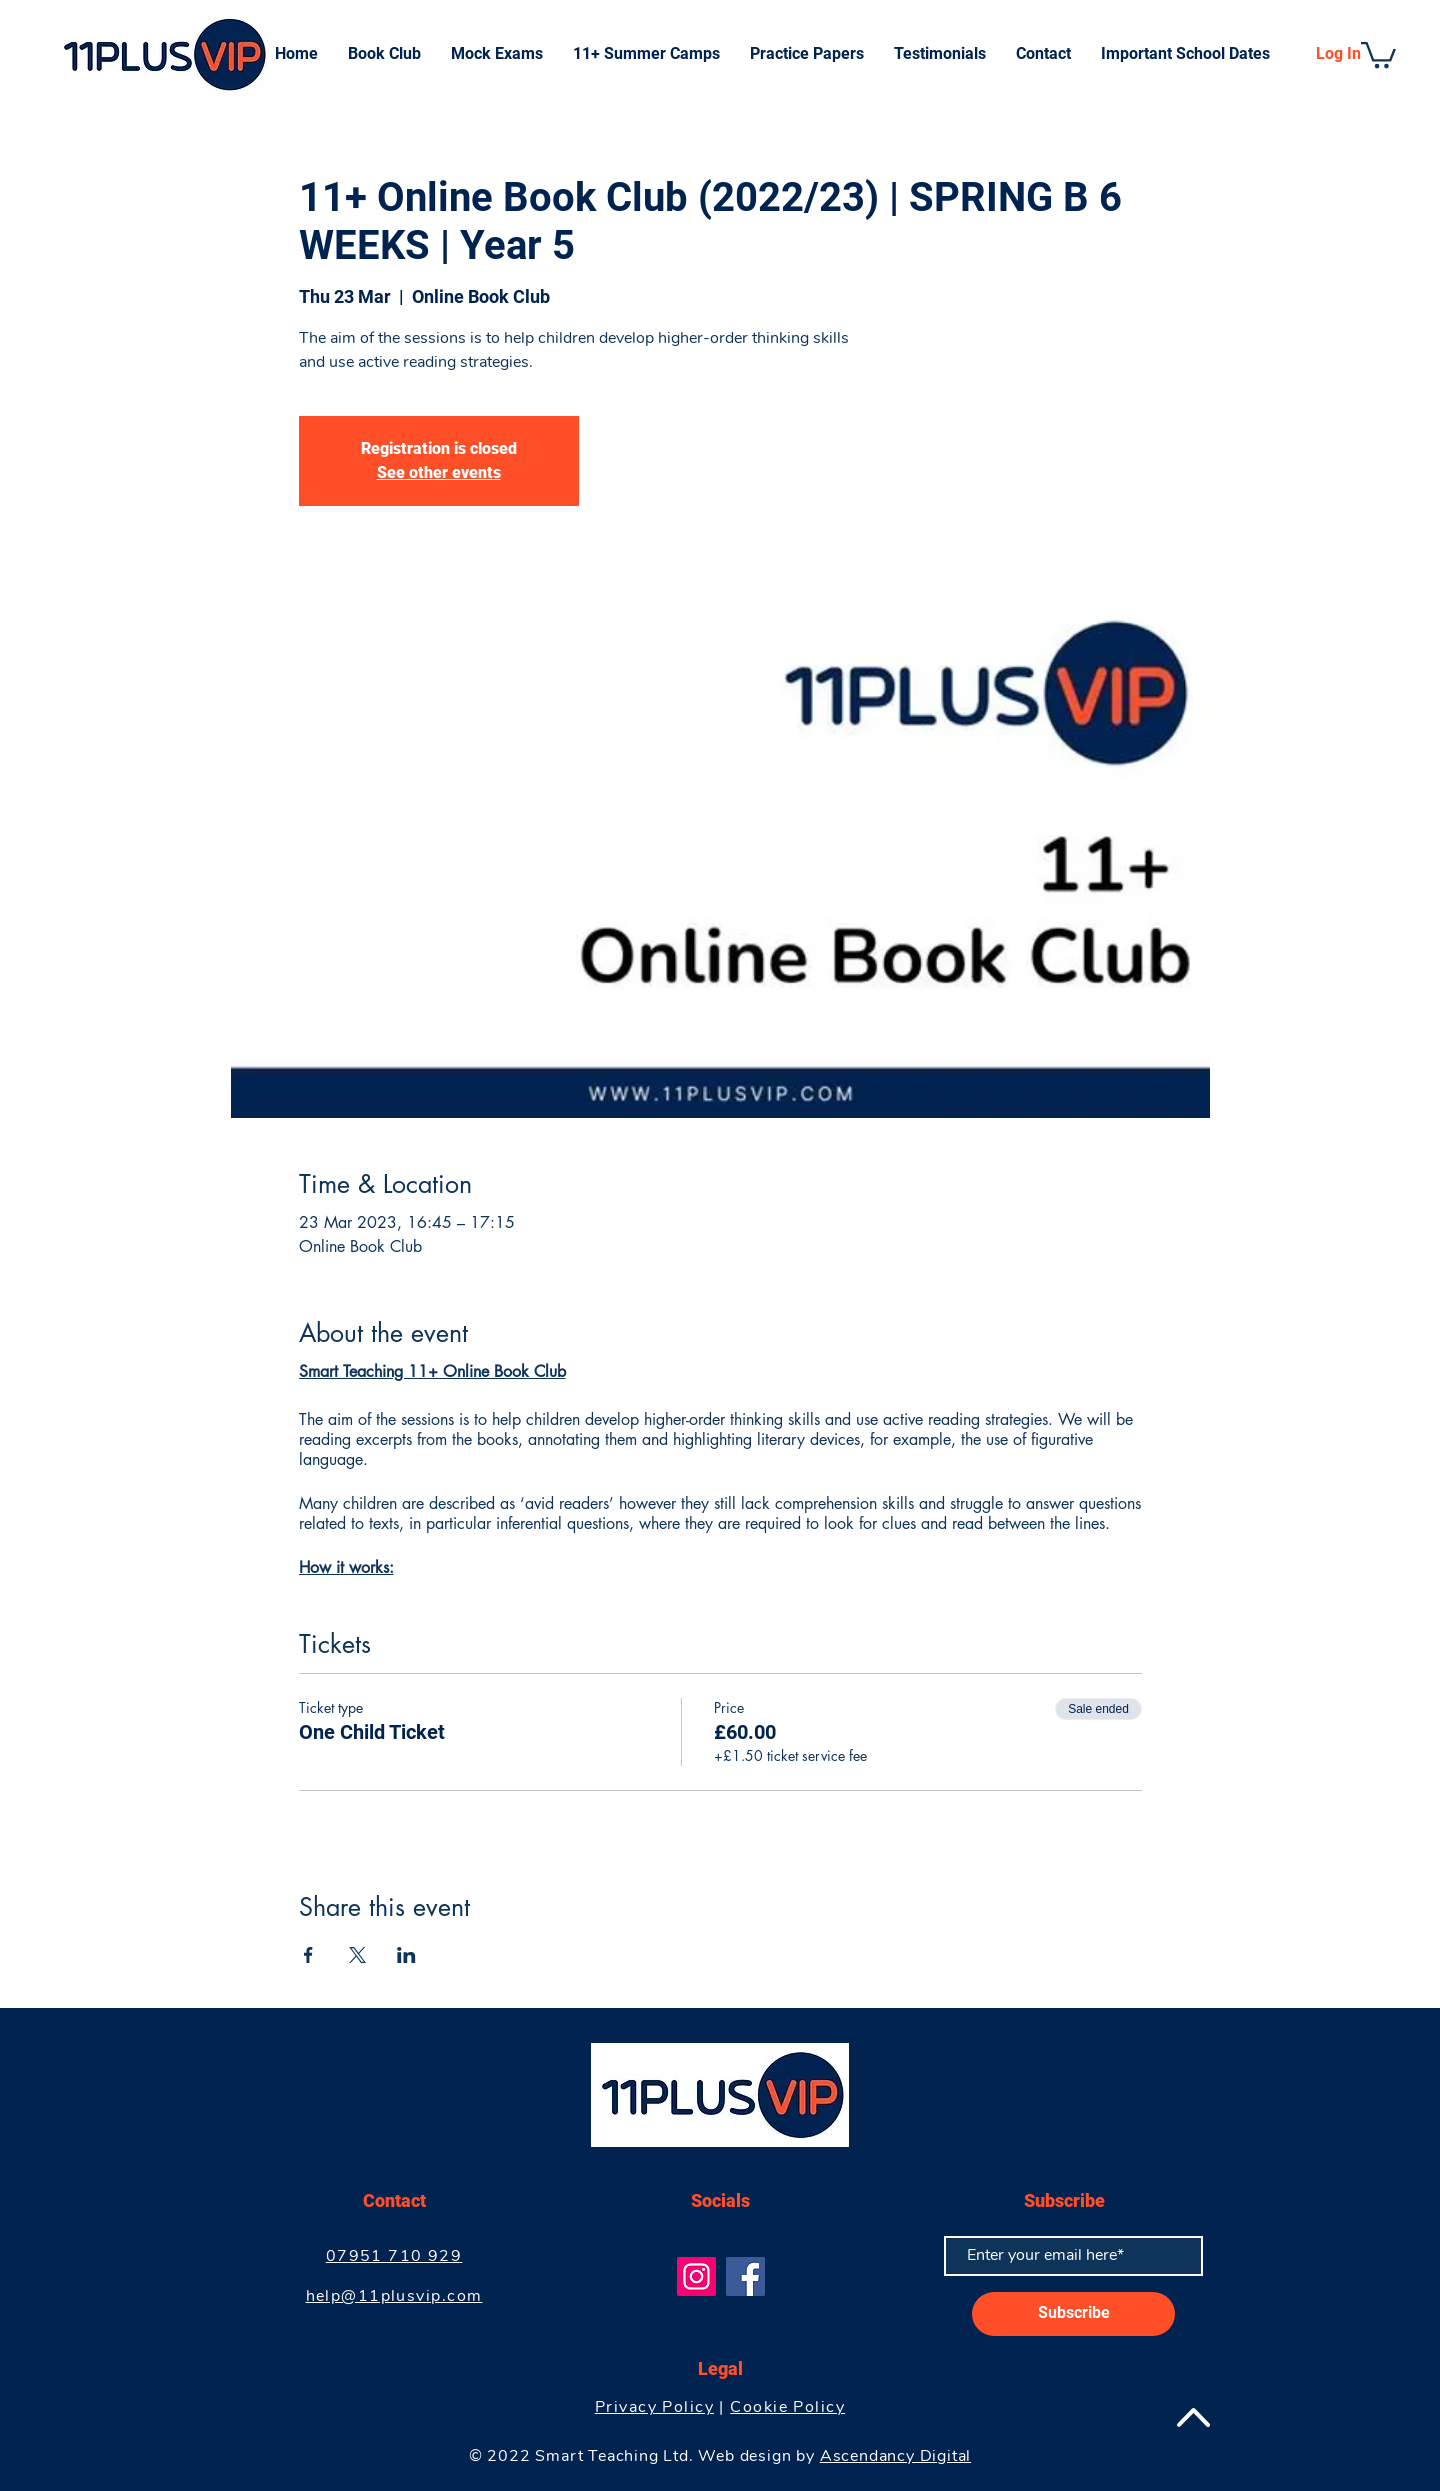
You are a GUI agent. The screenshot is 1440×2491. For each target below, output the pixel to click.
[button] (1378, 53)
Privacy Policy (654, 2407)
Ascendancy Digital (895, 2456)
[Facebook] (745, 2276)
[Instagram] (696, 2276)
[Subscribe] (1073, 2314)
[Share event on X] (357, 1955)
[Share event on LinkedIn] (406, 1955)
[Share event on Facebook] (308, 1955)
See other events (439, 472)
